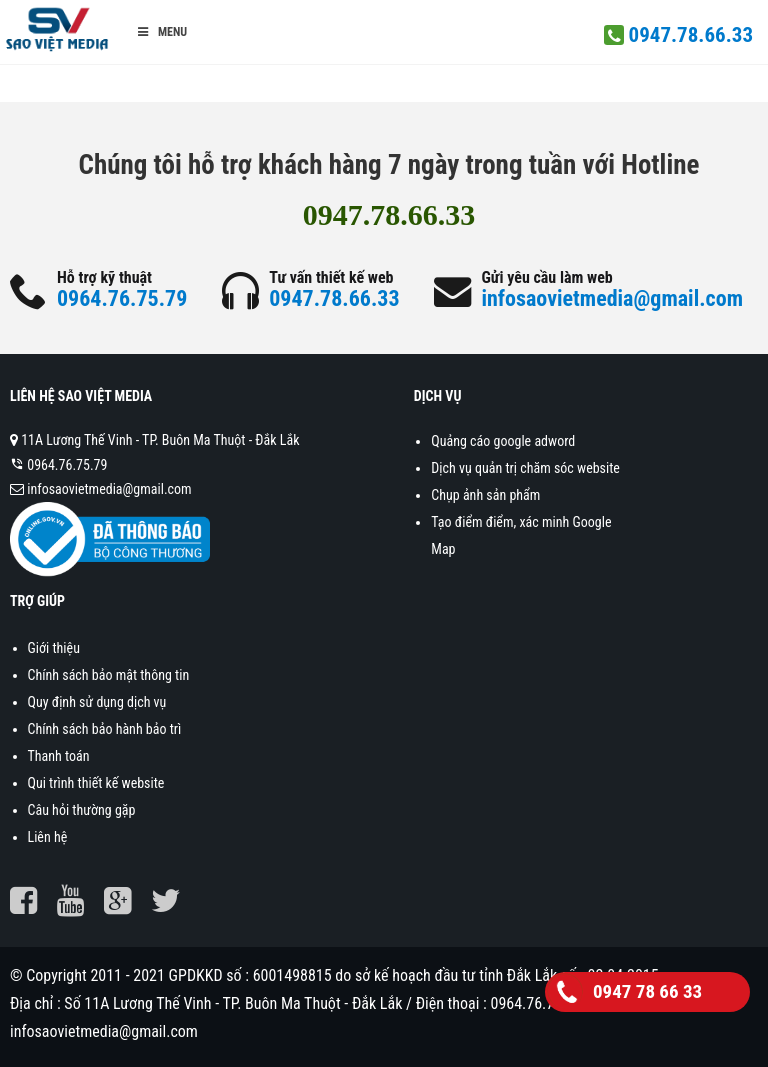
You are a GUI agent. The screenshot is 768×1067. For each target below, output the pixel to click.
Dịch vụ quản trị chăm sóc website (525, 468)
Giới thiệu (54, 648)
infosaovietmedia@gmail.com (612, 298)
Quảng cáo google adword (503, 441)
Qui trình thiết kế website (96, 783)
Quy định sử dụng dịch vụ (97, 702)
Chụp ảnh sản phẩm (485, 495)
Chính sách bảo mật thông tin (109, 675)
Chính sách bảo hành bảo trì (105, 729)
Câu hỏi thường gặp (82, 810)
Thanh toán (59, 756)
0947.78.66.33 (691, 35)
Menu (161, 32)
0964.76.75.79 (122, 298)
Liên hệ (48, 837)
